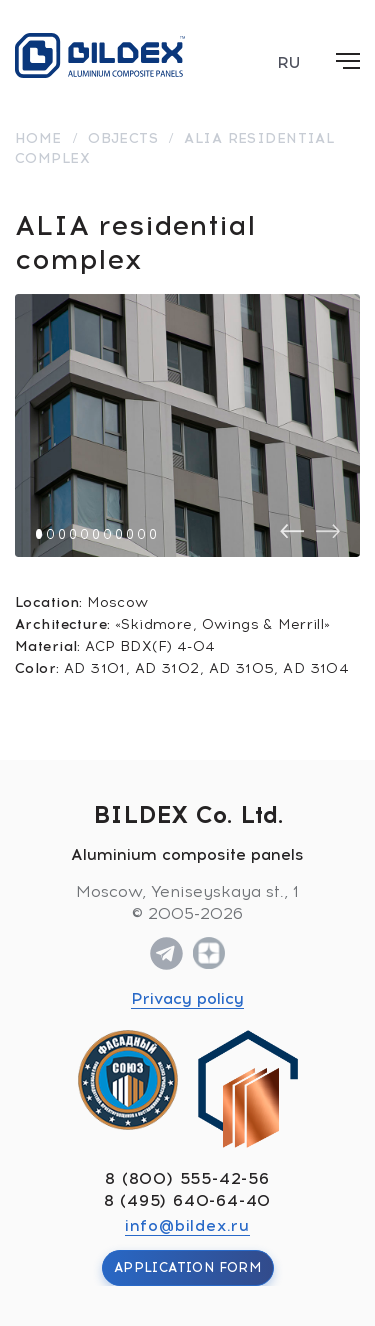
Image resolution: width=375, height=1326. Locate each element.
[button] (39, 534)
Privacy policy (187, 998)
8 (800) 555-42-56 (187, 1178)
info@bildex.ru (187, 1225)
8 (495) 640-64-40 (188, 1200)
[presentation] (292, 531)
